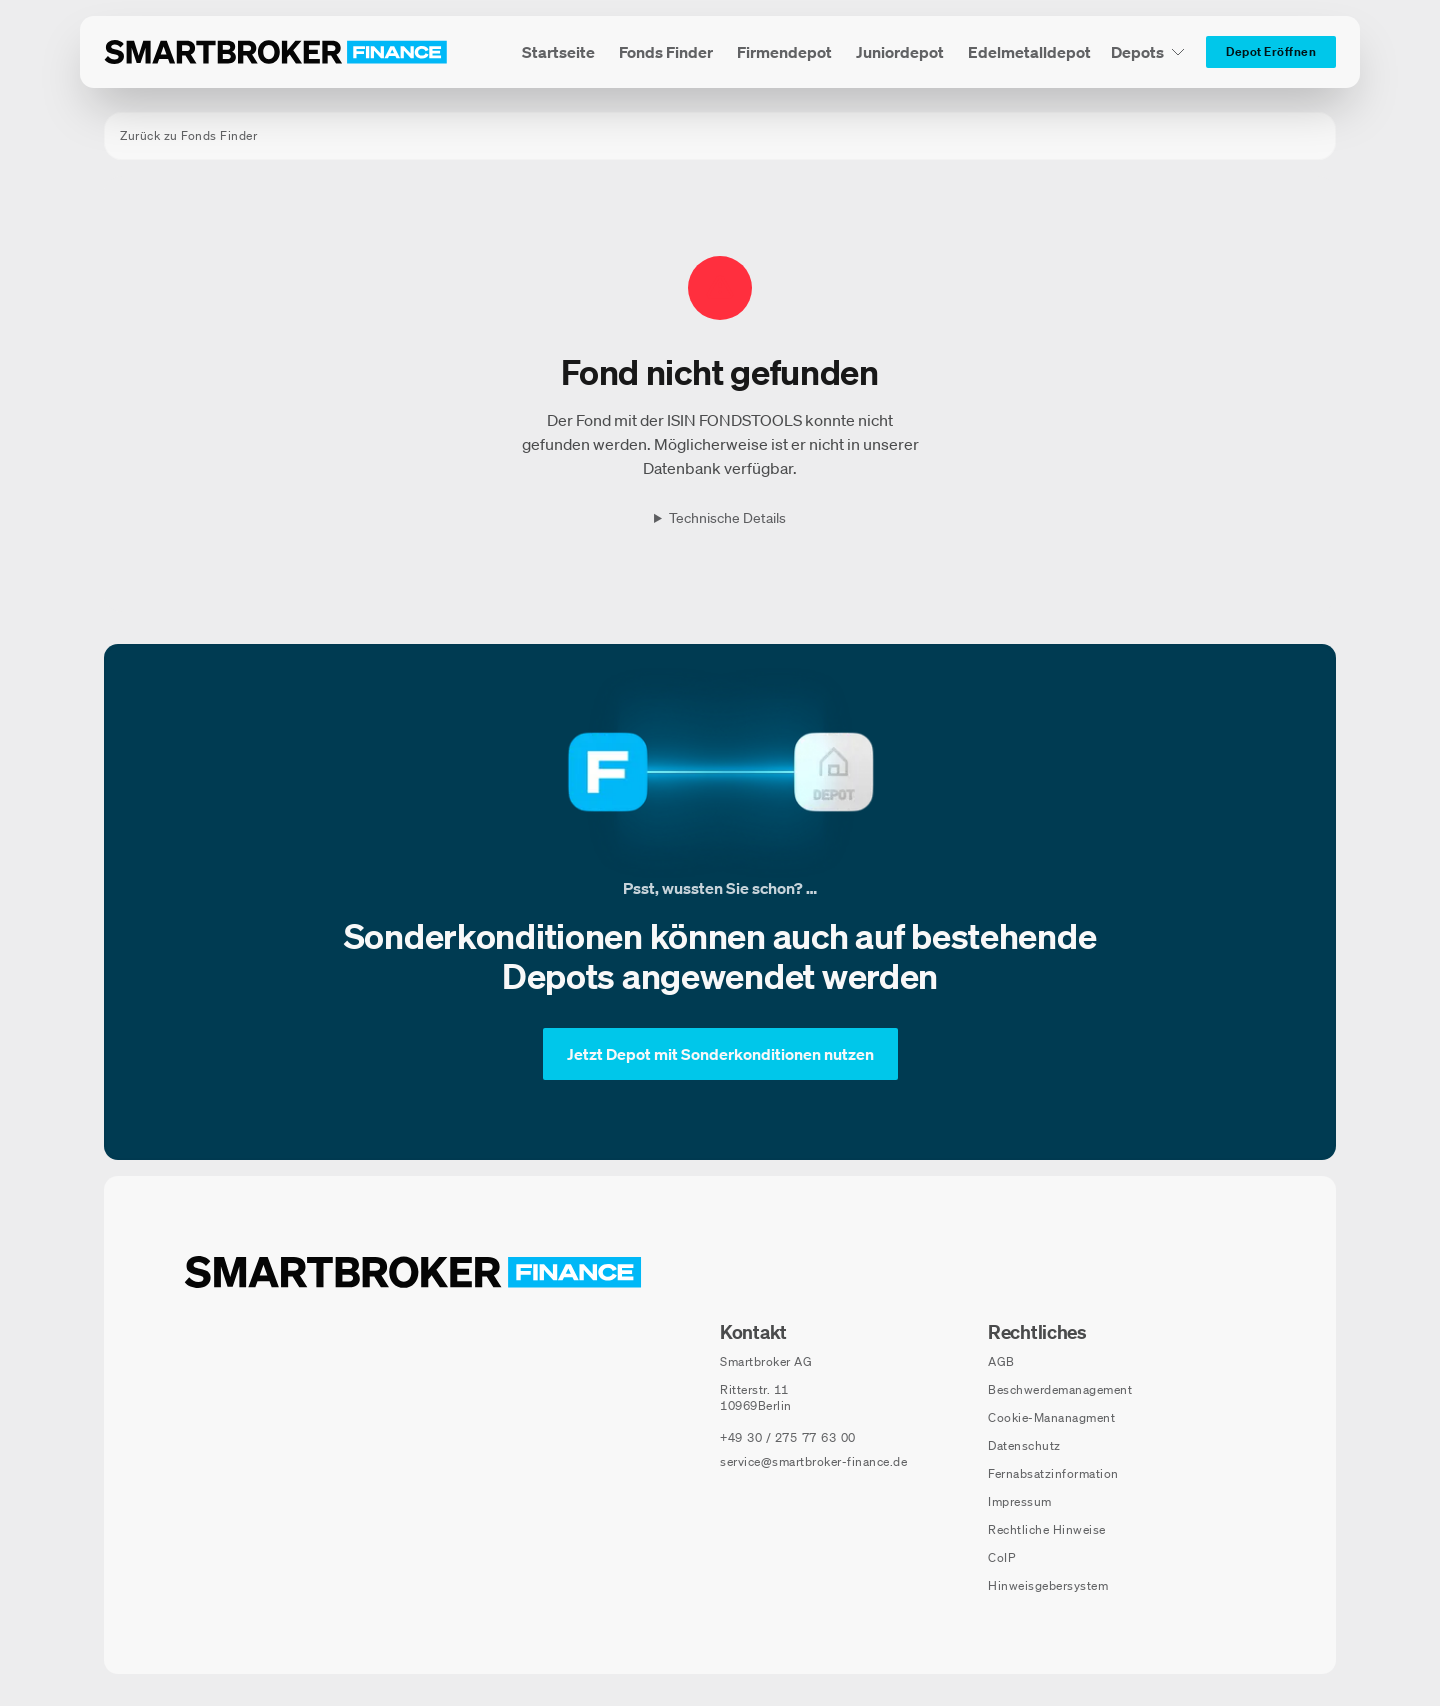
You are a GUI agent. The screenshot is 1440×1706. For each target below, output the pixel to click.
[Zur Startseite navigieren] (413, 1272)
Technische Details (727, 518)
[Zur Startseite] (276, 52)
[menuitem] (558, 52)
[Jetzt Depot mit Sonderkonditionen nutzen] (720, 1054)
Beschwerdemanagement (1060, 1389)
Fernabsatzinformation (1053, 1473)
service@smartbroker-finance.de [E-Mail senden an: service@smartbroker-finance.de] (813, 1461)
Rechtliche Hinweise (1047, 1529)
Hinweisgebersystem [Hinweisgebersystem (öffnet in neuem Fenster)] (1048, 1585)
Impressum (1020, 1501)
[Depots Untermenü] (1148, 52)
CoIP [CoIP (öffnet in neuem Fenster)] (1001, 1557)
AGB (1001, 1361)
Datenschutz (1024, 1445)
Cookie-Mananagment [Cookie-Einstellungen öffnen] (1051, 1417)
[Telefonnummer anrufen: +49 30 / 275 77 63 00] (788, 1438)
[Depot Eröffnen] (1271, 52)
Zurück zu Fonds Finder (188, 135)
